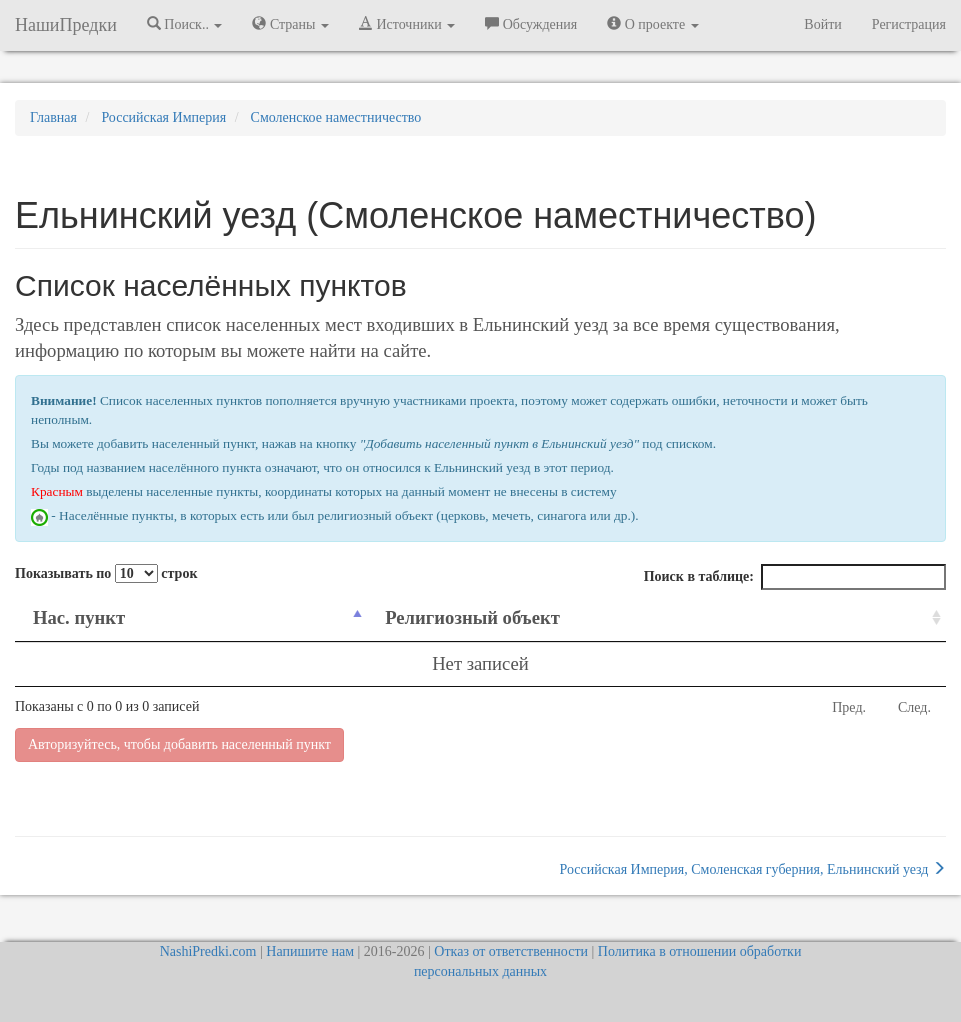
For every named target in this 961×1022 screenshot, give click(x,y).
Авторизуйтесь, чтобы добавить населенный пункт (179, 744)
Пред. (849, 707)
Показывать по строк (106, 573)
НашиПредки (66, 25)
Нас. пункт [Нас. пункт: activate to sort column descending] (79, 617)
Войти (822, 24)
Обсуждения (531, 24)
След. (914, 707)
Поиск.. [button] (185, 24)
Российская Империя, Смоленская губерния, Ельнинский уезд (752, 869)
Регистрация (909, 24)
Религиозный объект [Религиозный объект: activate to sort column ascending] (472, 617)
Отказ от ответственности (511, 951)
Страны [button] (290, 24)
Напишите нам (310, 951)
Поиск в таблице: (795, 577)
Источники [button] (407, 24)
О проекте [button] (652, 24)
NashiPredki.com (208, 951)
